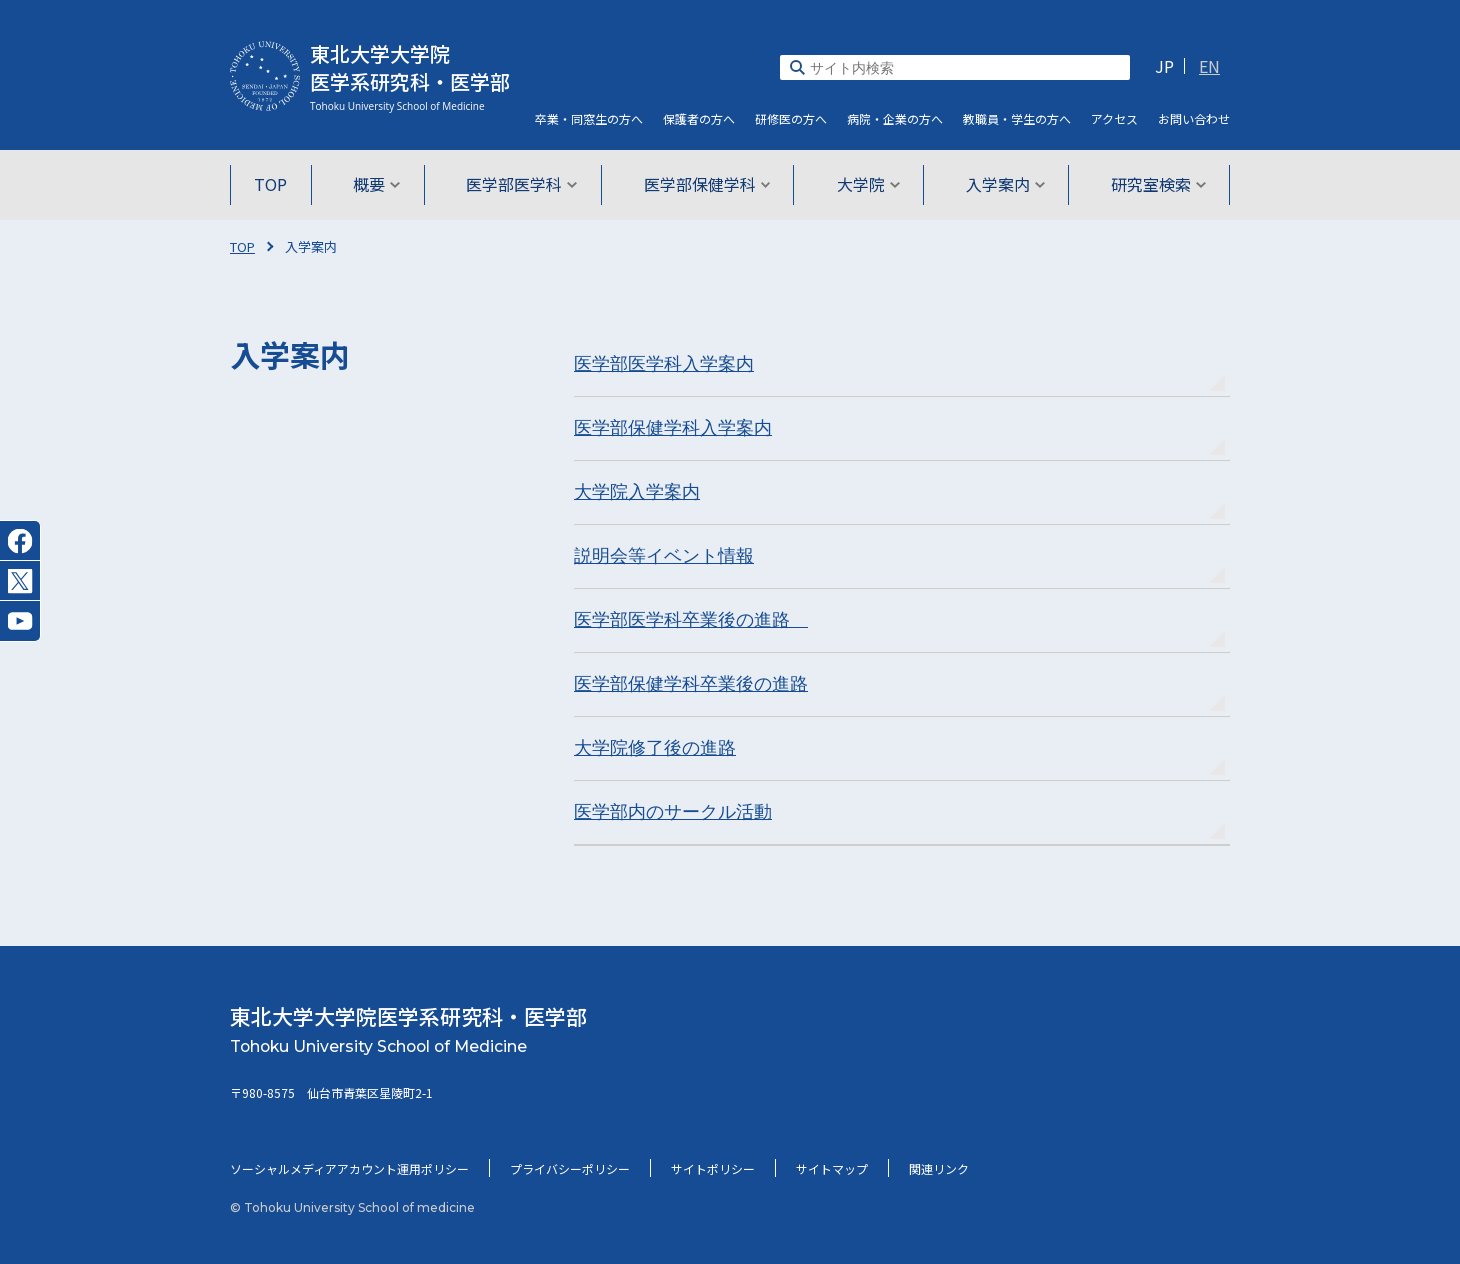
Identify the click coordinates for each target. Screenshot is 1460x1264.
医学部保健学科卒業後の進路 (691, 684)
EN (1209, 66)
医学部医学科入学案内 (664, 364)
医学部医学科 (524, 184)
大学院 (865, 184)
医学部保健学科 (707, 184)
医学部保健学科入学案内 (673, 428)
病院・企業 (895, 118)
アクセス (1114, 118)
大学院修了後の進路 (655, 748)
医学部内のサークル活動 (673, 812)
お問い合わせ (1194, 118)
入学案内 (1000, 184)
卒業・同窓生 (589, 118)
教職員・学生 (1017, 118)
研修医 (791, 118)
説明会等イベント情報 (664, 556)
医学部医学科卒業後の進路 (691, 620)
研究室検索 (1151, 184)
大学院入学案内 (637, 492)
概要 (381, 184)
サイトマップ (832, 1168)
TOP (277, 184)
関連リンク (939, 1168)
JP (1164, 66)
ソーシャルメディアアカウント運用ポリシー (349, 1168)
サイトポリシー (713, 1168)
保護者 (699, 118)
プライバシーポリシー (570, 1168)
